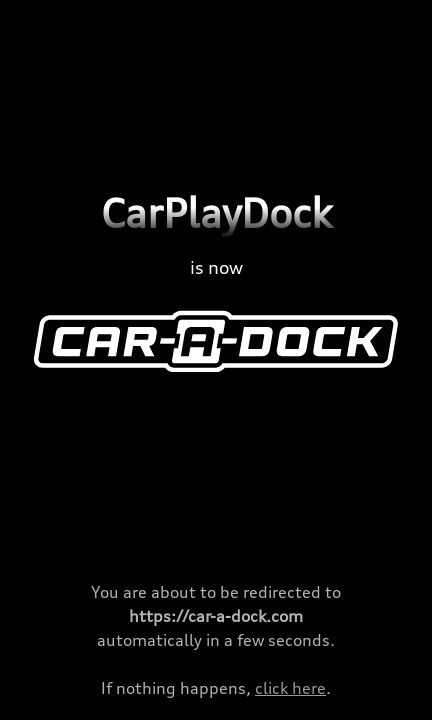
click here (290, 688)
